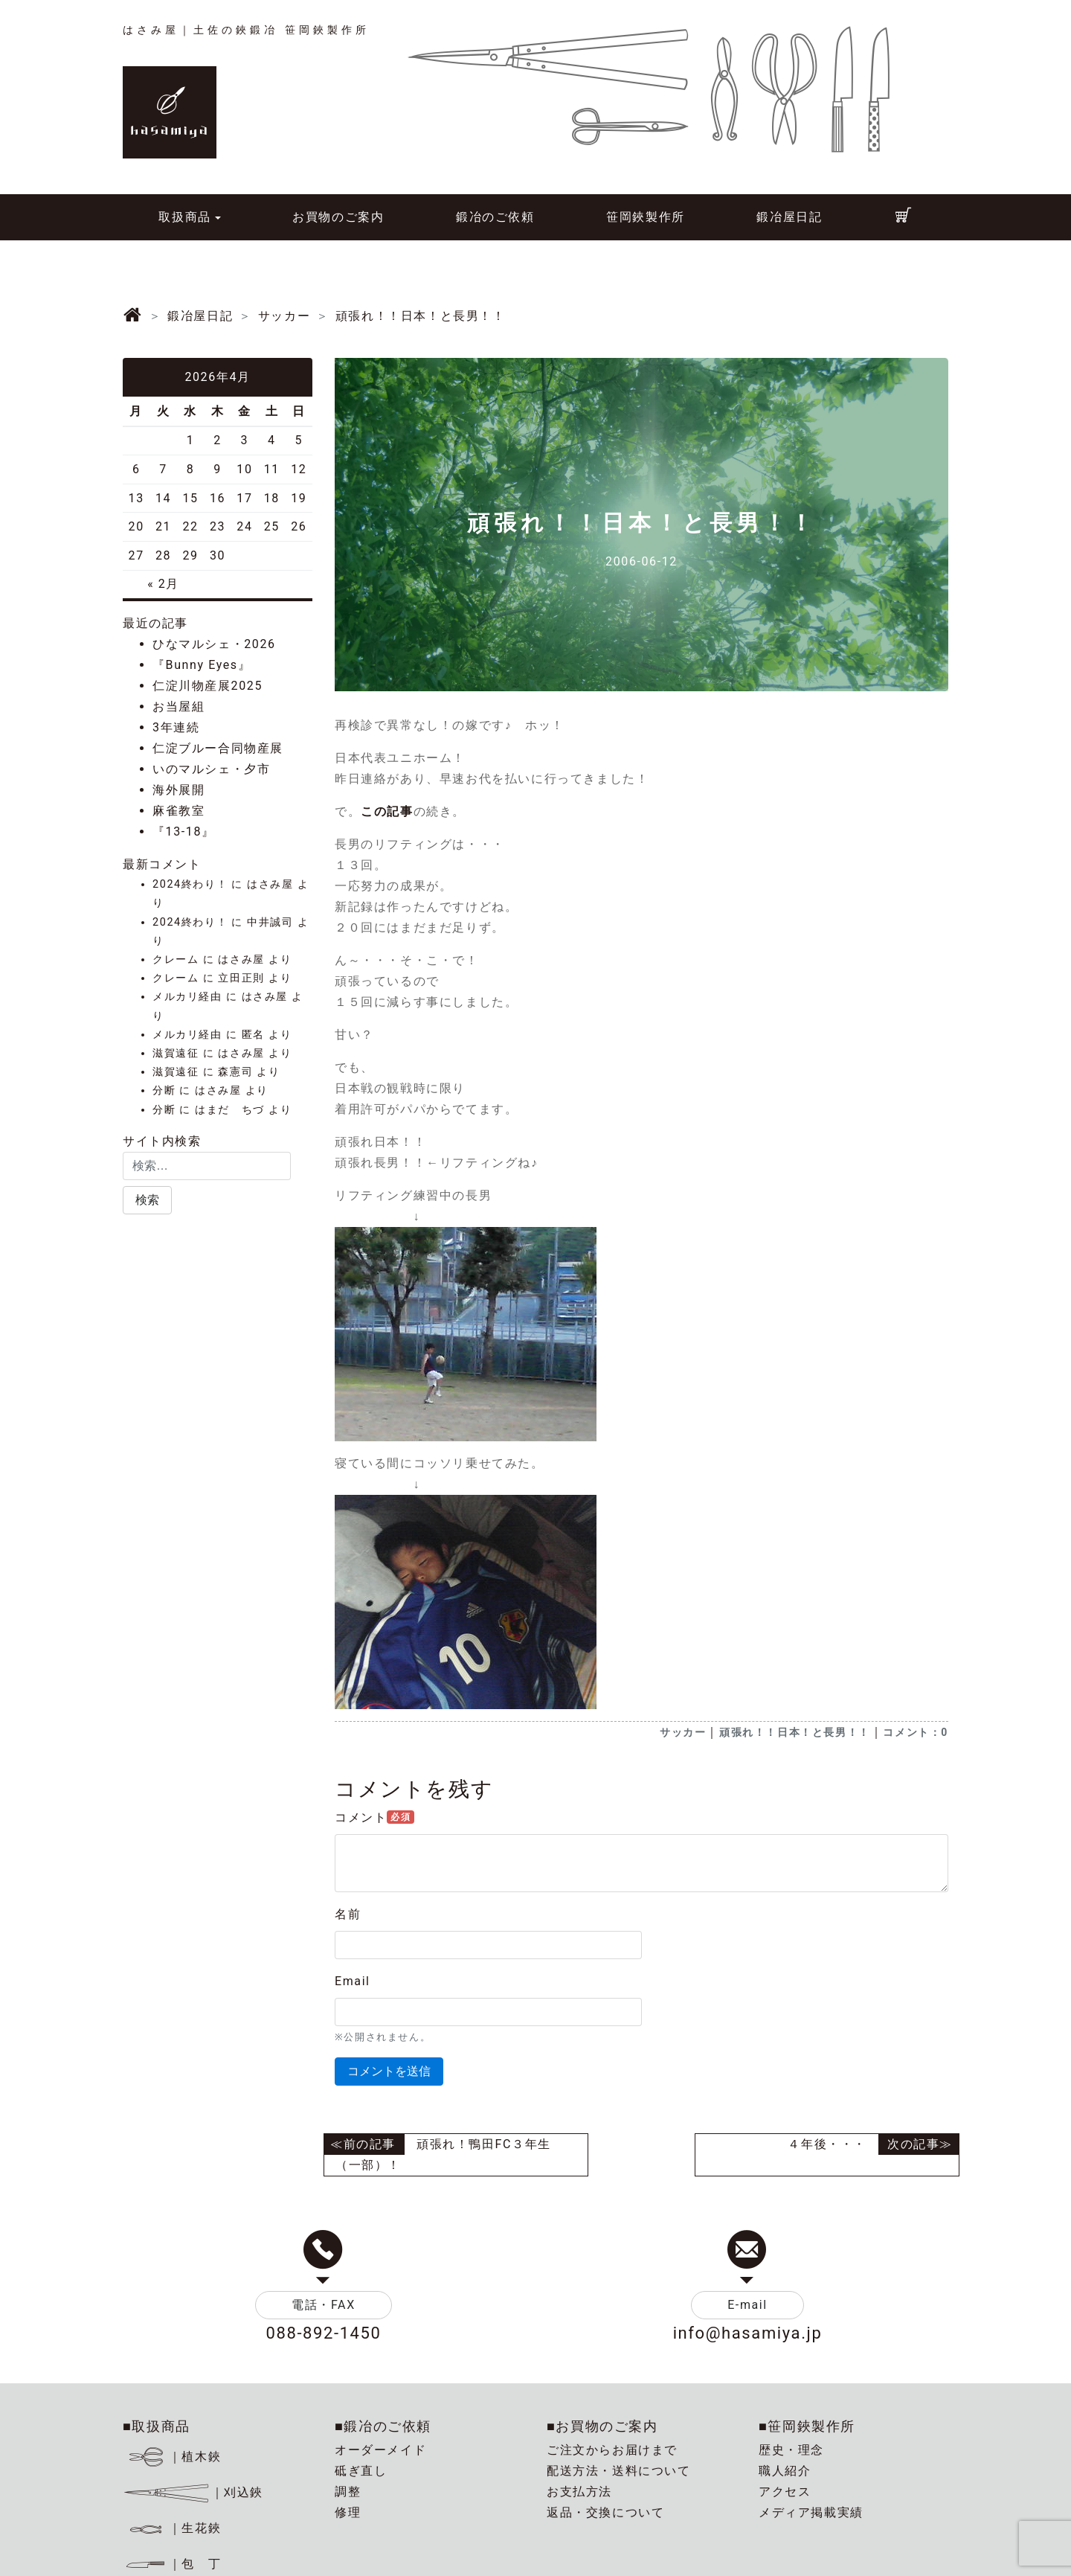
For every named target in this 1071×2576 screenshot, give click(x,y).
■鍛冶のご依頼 (383, 2426)
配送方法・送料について (619, 2471)
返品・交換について (605, 2512)
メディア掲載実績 (811, 2512)
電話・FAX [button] (324, 2305)
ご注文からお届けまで (612, 2450)
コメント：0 (915, 1732)
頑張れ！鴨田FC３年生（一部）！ (443, 2154)
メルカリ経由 (187, 996)
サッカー (683, 1732)
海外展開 (178, 790)
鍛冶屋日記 (789, 217)
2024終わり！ (190, 884)
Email (352, 1981)
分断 (164, 1090)
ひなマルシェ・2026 (214, 644)
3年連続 (175, 727)
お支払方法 (579, 2491)
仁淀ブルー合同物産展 (217, 748)
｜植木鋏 (174, 2457)
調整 (348, 2491)
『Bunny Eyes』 (201, 665)
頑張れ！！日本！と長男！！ (794, 1732)
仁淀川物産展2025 (207, 686)
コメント (374, 1817)
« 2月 (163, 584)
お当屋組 (178, 706)
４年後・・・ (827, 2144)
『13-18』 (183, 831)
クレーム (175, 959)
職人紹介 (785, 2471)
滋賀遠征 (175, 1053)
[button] (147, 1200)
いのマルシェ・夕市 (211, 769)
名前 (348, 1914)
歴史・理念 (791, 2450)
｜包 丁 (172, 2564)
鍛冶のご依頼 (495, 217)
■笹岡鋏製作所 (807, 2426)
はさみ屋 (270, 884)
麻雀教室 (178, 811)
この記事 (387, 811)
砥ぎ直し (361, 2471)
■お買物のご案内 (602, 2426)
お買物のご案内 (338, 217)
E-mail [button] (747, 2305)
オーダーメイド (380, 2450)
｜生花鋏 (174, 2528)
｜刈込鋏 (193, 2492)
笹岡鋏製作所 (645, 217)
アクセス (785, 2491)
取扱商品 (184, 217)
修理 (348, 2512)
